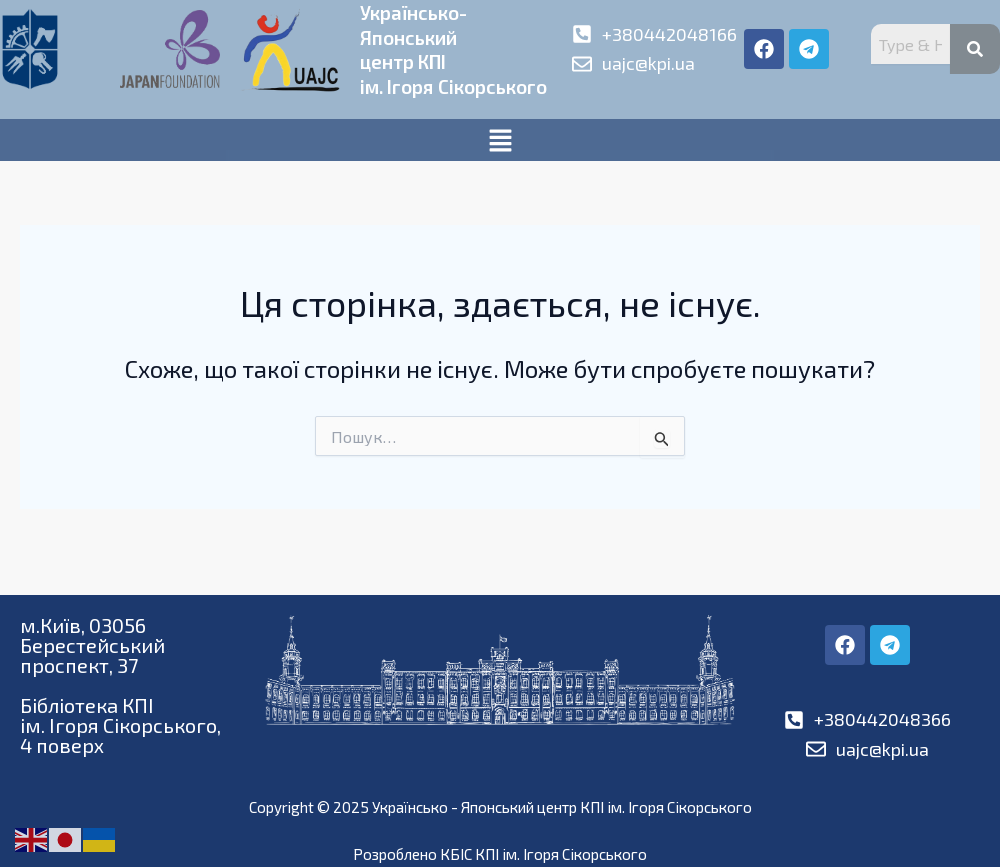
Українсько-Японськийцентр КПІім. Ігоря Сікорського (417, 60)
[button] (500, 161)
